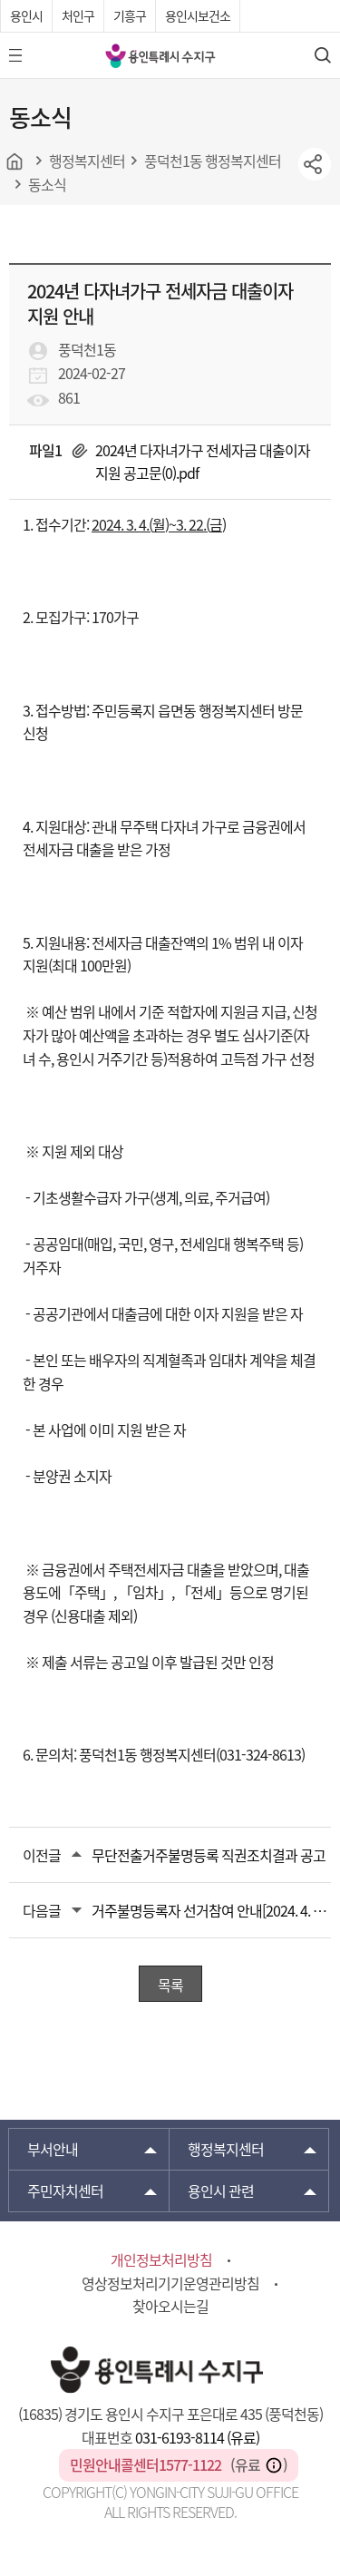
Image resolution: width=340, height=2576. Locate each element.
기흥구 (129, 15)
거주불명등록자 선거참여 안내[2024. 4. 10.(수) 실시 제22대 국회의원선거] (211, 1910)
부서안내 (52, 2149)
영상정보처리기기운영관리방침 (170, 2283)
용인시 (26, 15)
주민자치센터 (65, 2190)
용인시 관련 (221, 2190)
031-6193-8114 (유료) (197, 2437)
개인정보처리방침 (161, 2259)
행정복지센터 (226, 2149)
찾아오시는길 (170, 2306)
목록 (170, 1984)
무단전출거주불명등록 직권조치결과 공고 (208, 1855)
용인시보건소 (197, 15)
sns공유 (314, 164)
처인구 (78, 15)
